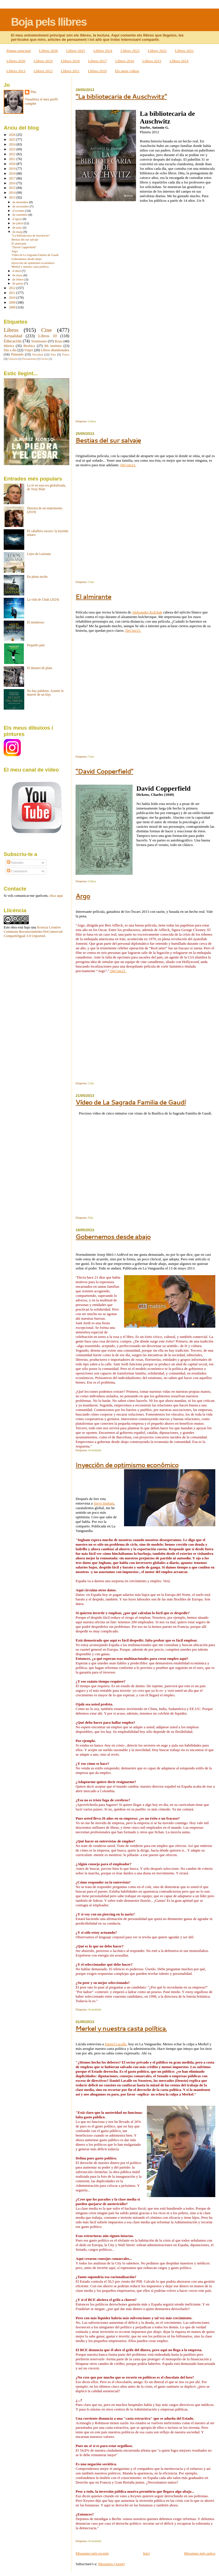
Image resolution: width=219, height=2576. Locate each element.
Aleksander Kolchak (147, 612)
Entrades (15, 863)
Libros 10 (47, 336)
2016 (12, 183)
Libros (92, 421)
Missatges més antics (199, 2553)
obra (14, 927)
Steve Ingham (104, 1503)
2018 (12, 173)
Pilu (33, 92)
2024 (12, 144)
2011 (12, 293)
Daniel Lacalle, (116, 2044)
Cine (91, 582)
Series (44, 358)
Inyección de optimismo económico (127, 1464)
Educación (13, 341)
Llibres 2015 (151, 61)
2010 (12, 298)
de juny (18, 227)
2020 (12, 164)
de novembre (21, 206)
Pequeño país (36, 645)
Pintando (17, 354)
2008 (12, 307)
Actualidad (94, 1450)
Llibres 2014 (179, 61)
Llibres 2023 (130, 51)
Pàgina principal (19, 51)
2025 (12, 140)
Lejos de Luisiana (39, 554)
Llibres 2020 (16, 61)
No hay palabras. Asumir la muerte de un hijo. (45, 693)
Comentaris (17, 871)
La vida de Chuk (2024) (43, 599)
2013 (12, 197)
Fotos (65, 354)
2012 (12, 288)
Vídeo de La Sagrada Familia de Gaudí (131, 1102)
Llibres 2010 (97, 71)
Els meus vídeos (127, 71)
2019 (12, 169)
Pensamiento (29, 358)
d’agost (18, 219)
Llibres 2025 (75, 51)
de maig (18, 231)
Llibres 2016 (124, 61)
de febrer (19, 279)
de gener (18, 283)
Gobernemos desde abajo (113, 1236)
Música (9, 346)
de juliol (18, 223)
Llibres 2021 (184, 51)
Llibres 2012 (43, 71)
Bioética (29, 346)
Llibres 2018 (70, 61)
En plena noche (37, 577)
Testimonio (39, 341)
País (90, 1217)
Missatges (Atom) (111, 2564)
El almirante (93, 596)
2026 (12, 135)
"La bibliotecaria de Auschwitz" (121, 96)
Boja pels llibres (48, 22)
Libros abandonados (55, 350)
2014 (12, 193)
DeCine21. (128, 465)
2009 (12, 302)
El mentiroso (35, 622)
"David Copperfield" (104, 771)
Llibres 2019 (43, 61)
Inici (146, 2553)
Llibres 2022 (157, 51)
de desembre (21, 202)
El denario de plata (39, 668)
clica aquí (56, 896)
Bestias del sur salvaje (108, 440)
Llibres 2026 (48, 51)
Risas (58, 341)
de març (18, 275)
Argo (83, 895)
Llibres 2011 (70, 71)
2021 (12, 159)
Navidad (37, 354)
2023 (12, 149)
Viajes (28, 350)
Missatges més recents (92, 2553)
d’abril (17, 270)
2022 (12, 154)
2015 (12, 188)
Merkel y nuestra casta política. (121, 2028)
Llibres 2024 (103, 51)
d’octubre (19, 210)
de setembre (21, 214)
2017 (12, 178)
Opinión (12, 358)
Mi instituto (53, 346)
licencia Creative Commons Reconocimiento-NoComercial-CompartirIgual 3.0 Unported (33, 931)
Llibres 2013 (16, 71)
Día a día (10, 350)
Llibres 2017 (97, 61)
